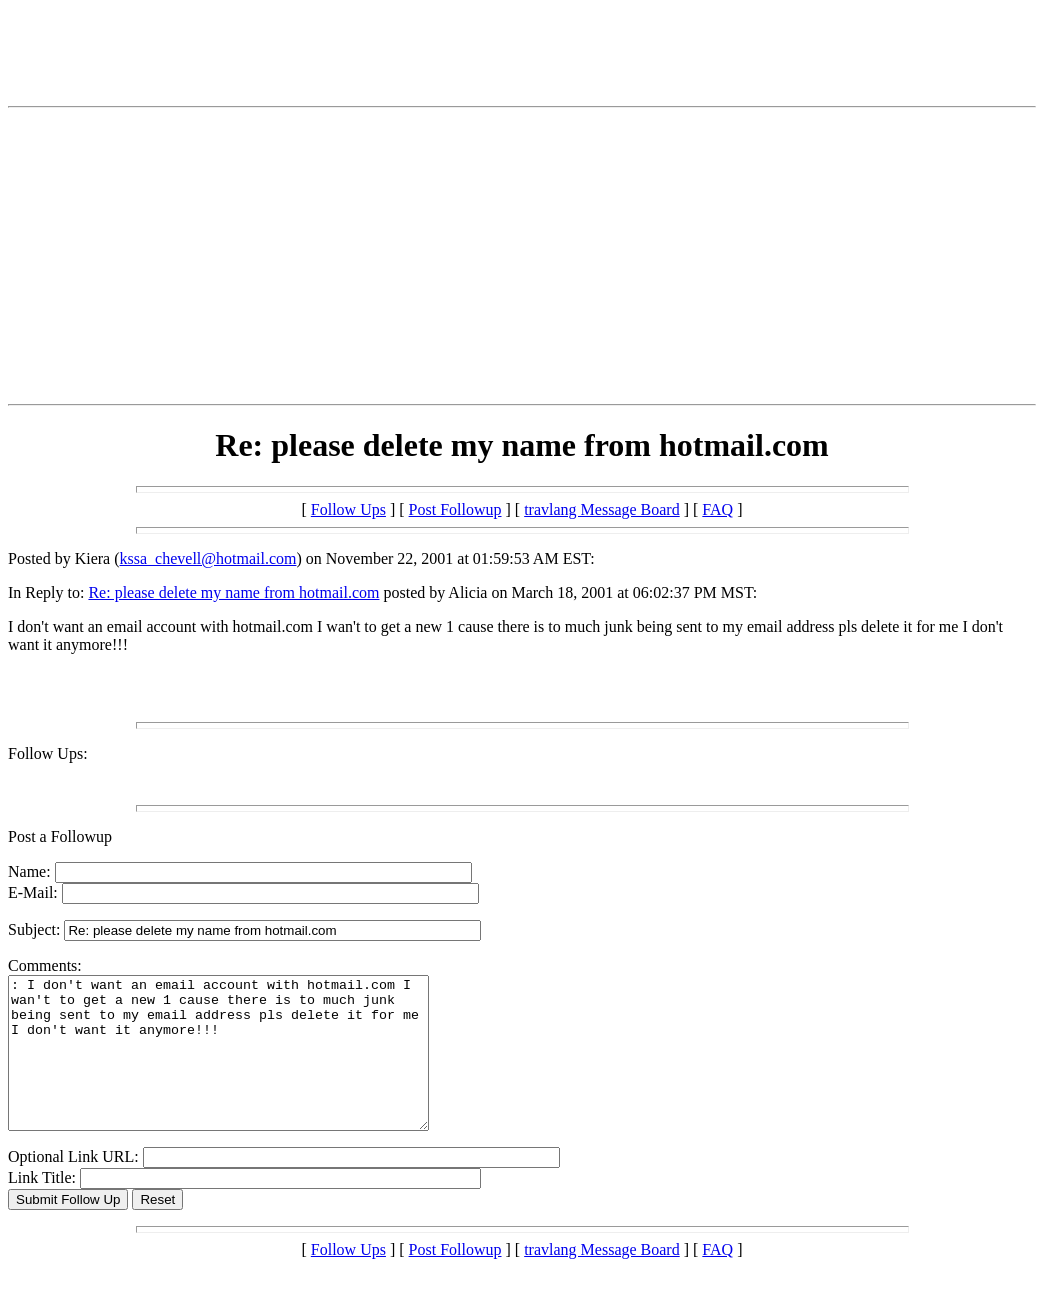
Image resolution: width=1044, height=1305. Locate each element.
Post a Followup (60, 836)
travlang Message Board (602, 509)
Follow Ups (348, 509)
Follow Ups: (48, 753)
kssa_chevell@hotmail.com (208, 558)
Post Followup (455, 509)
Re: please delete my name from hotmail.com (233, 592)
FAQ (717, 509)
